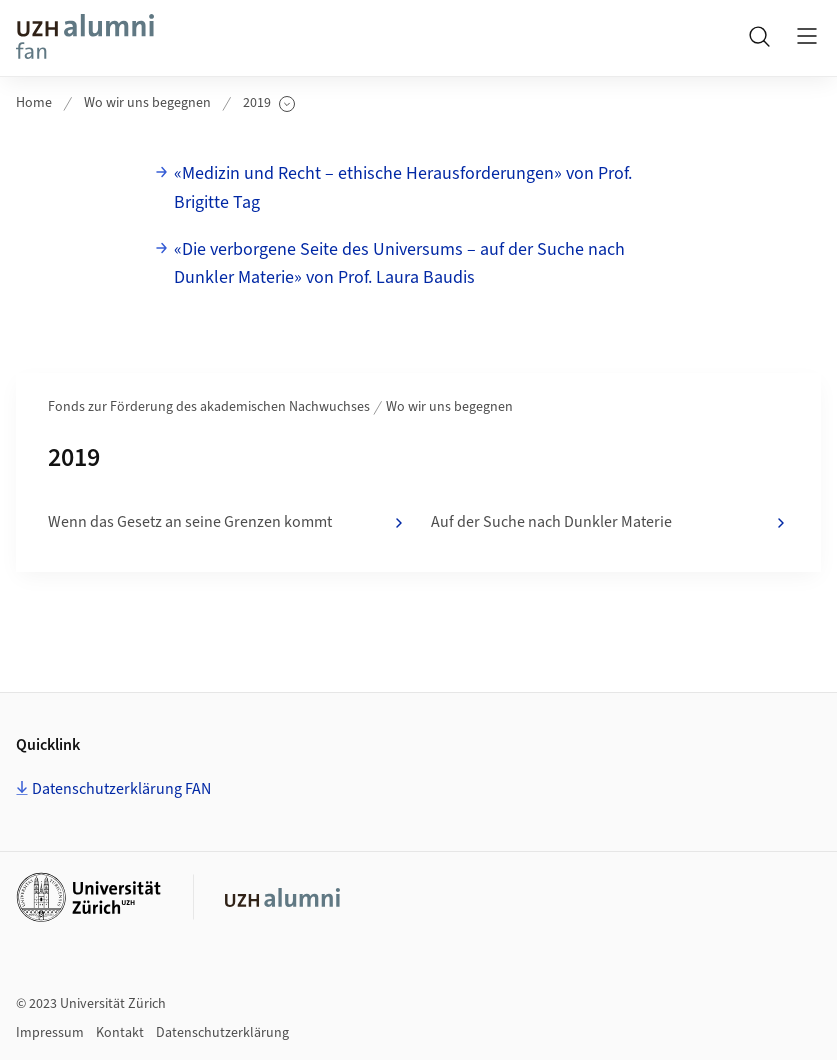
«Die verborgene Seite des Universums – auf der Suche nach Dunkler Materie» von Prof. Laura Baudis (399, 264)
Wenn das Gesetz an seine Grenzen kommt (227, 523)
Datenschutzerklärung (222, 1033)
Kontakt (120, 1033)
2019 (269, 103)
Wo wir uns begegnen (147, 103)
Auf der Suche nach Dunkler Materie (610, 523)
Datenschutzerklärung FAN (121, 789)
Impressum (50, 1033)
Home (34, 103)
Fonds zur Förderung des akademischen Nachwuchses (209, 407)
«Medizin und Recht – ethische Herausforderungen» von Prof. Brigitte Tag (403, 188)
